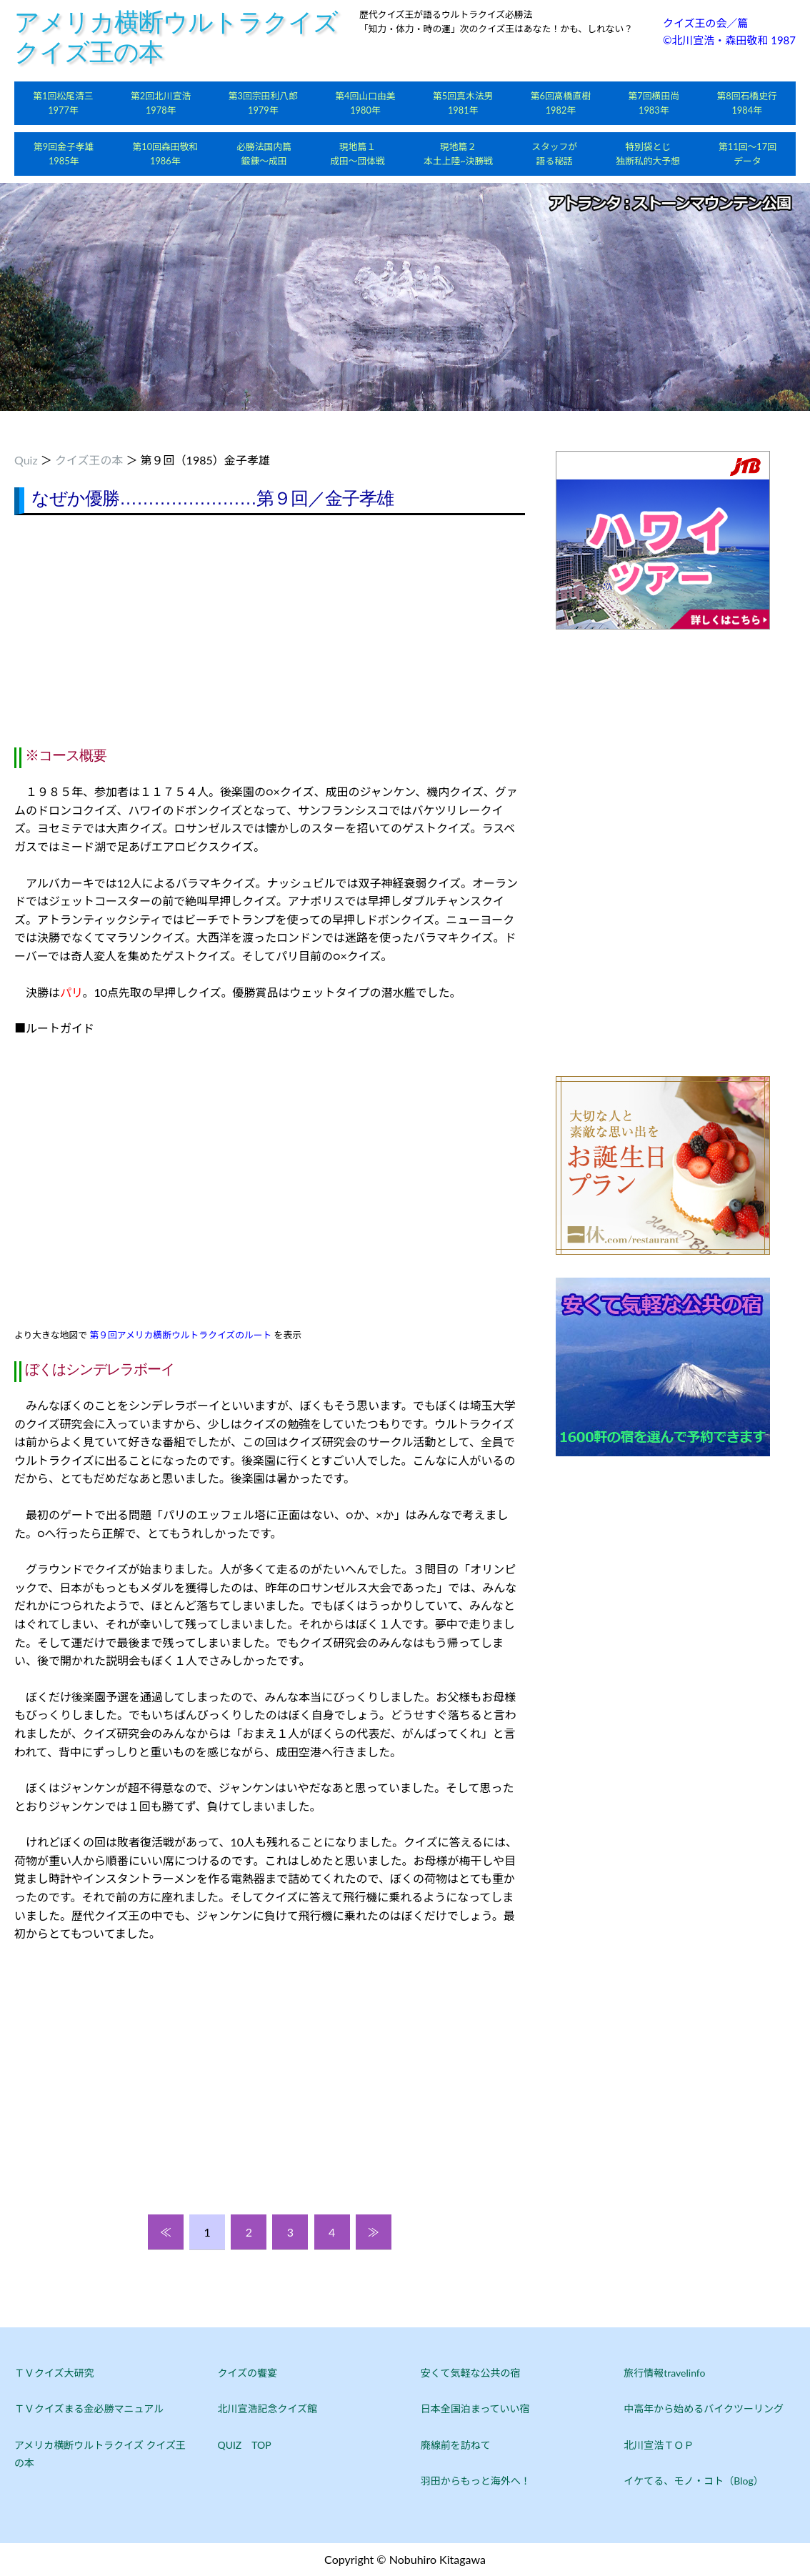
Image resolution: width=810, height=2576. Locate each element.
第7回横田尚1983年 (654, 103)
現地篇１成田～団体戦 (357, 153)
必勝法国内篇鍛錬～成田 (263, 153)
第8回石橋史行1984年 (747, 103)
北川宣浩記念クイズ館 (267, 2408)
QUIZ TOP (244, 2445)
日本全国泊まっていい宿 (475, 2408)
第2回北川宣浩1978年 (161, 103)
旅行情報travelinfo (664, 2373)
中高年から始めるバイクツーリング (704, 2408)
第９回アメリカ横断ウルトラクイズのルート (180, 1335)
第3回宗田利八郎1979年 (263, 103)
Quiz (26, 460)
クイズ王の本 (89, 460)
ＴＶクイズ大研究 (54, 2373)
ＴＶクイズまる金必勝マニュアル (89, 2408)
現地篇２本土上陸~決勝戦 (458, 153)
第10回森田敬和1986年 (165, 153)
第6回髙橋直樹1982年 (561, 103)
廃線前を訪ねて (456, 2445)
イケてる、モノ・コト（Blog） (693, 2481)
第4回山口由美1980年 (365, 103)
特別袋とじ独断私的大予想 (648, 153)
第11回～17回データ (747, 153)
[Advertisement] (269, 629)
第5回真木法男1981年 (463, 103)
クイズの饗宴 (247, 2373)
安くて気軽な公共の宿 (471, 2373)
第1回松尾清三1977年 (63, 103)
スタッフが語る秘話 (554, 153)
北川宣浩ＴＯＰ (659, 2445)
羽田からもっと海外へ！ (476, 2481)
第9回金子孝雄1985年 (64, 153)
